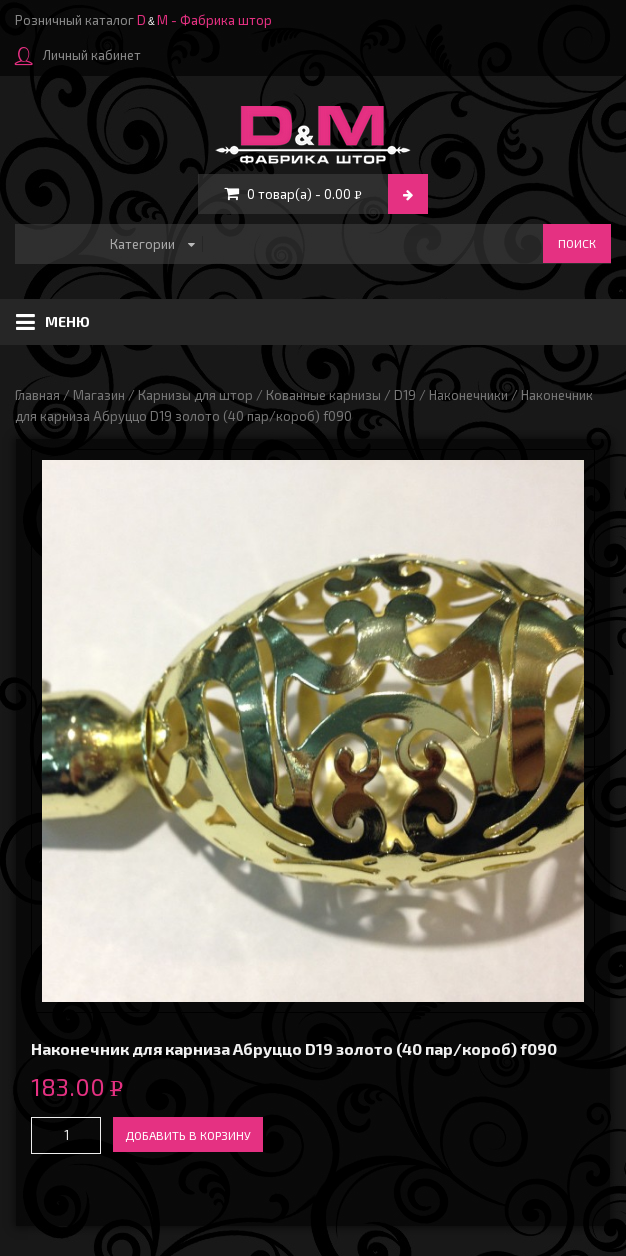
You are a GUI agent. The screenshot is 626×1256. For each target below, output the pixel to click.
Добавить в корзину (188, 1135)
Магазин (99, 395)
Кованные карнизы (323, 395)
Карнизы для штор (195, 395)
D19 (405, 395)
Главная (37, 395)
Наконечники (468, 395)
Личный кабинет (78, 55)
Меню (53, 322)
